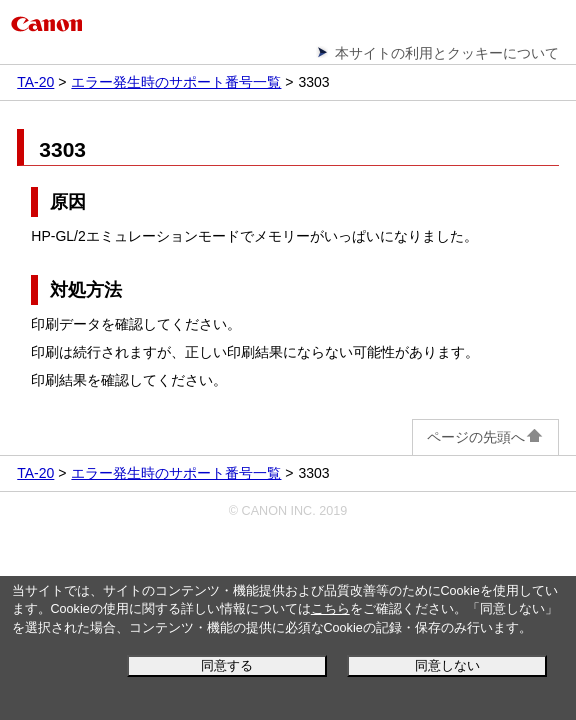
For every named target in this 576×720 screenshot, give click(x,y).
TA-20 (35, 82)
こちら (330, 609)
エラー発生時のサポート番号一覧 (176, 82)
